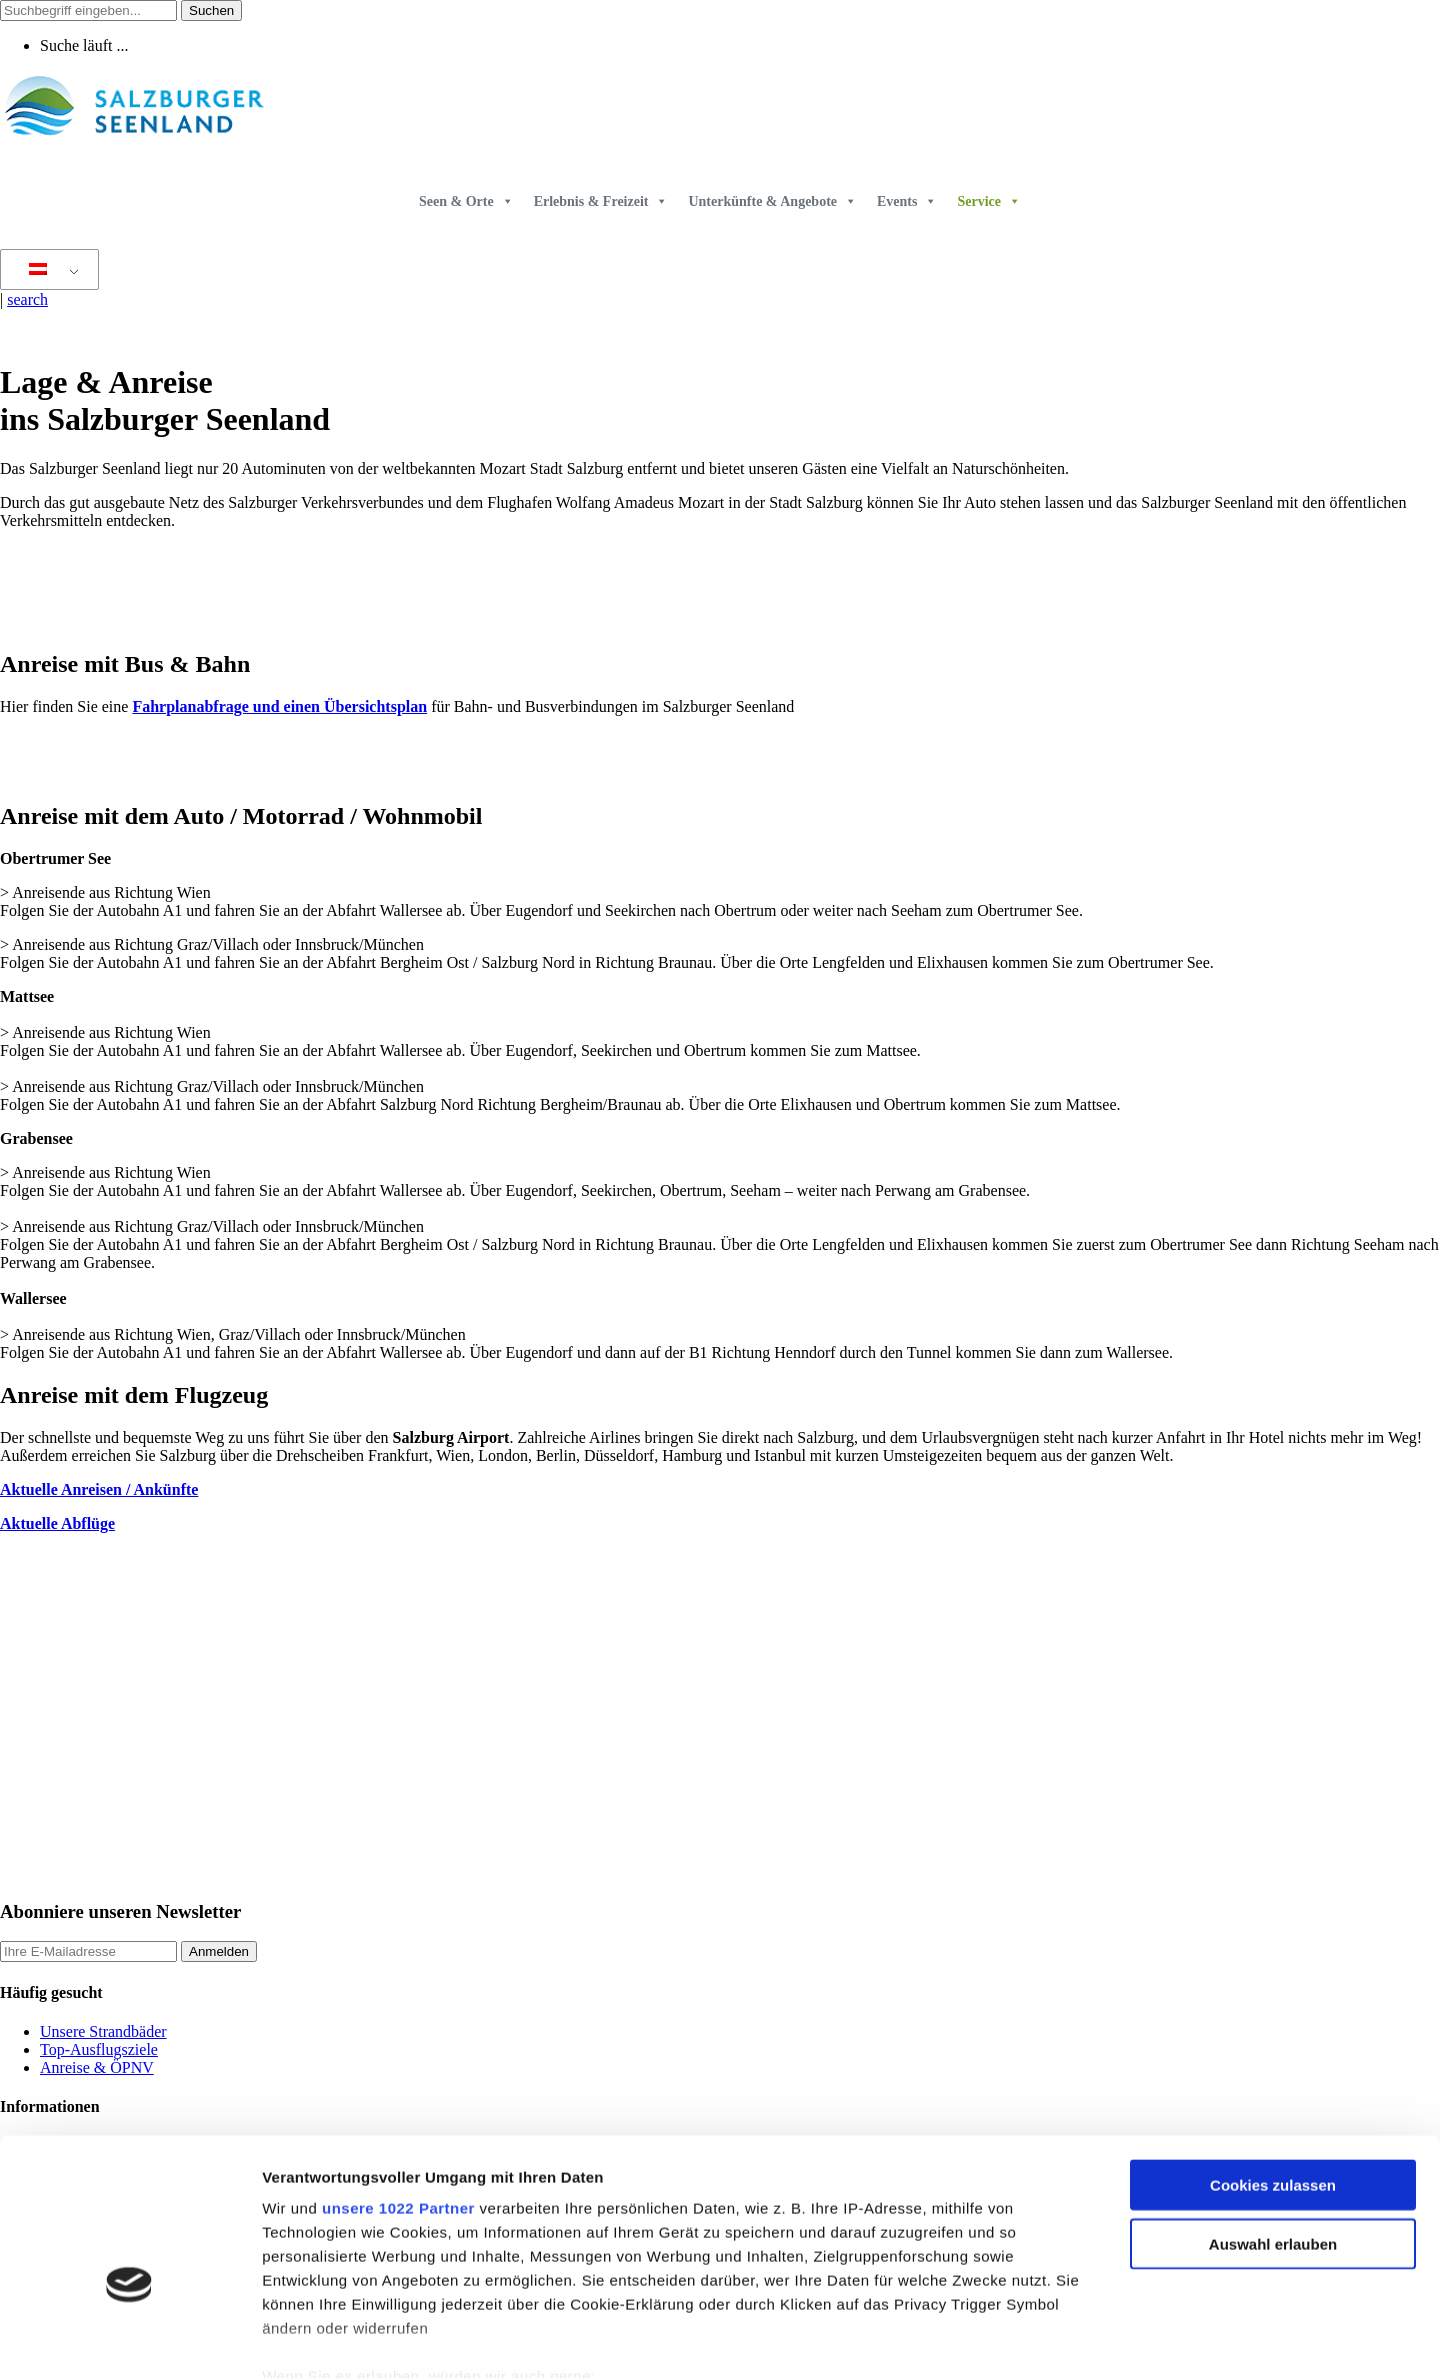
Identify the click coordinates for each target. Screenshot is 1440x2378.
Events (907, 201)
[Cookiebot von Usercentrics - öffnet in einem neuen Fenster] (129, 2339)
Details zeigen (1063, 2338)
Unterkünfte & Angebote (772, 201)
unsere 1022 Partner (398, 2092)
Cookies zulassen (1273, 2069)
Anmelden (219, 1951)
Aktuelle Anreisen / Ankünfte (99, 1489)
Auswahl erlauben (1273, 2127)
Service (989, 201)
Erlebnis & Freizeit (601, 201)
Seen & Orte (466, 201)
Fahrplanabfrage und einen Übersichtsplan (279, 706)
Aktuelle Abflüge (57, 1523)
